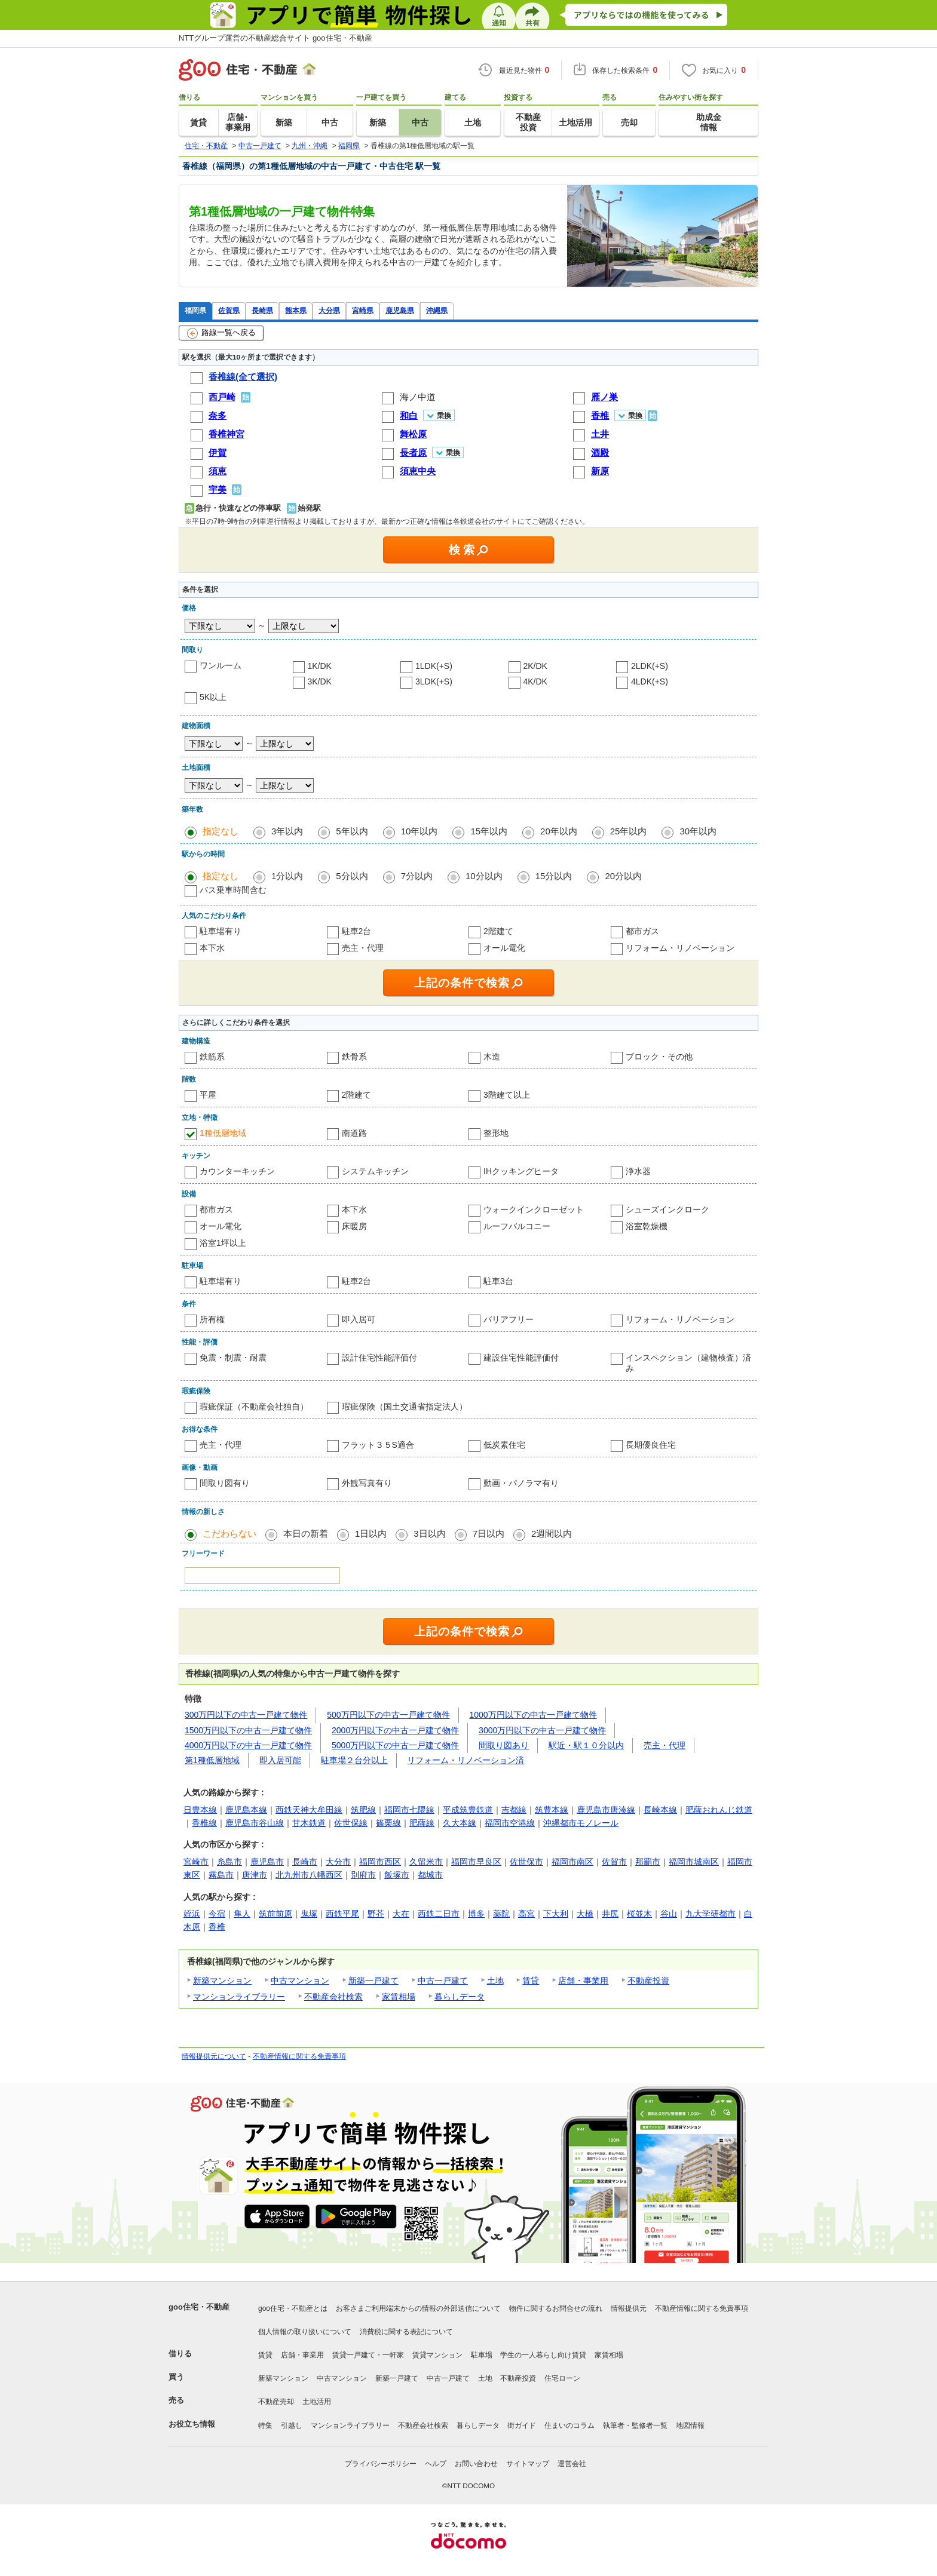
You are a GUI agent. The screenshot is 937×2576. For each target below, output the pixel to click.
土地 (495, 1980)
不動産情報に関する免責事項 (299, 2056)
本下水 (212, 948)
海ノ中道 (418, 397)
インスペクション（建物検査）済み (688, 1363)
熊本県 (296, 310)
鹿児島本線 (246, 1809)
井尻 (610, 1913)
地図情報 (690, 2425)
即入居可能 (280, 1760)
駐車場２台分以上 (354, 1760)
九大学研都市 (710, 1913)
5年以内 (352, 831)
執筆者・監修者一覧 (635, 2425)
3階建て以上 (506, 1095)
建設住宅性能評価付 (521, 1357)
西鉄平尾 (342, 1913)
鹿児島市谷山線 (254, 1823)
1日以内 (371, 1533)
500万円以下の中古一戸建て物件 (388, 1715)
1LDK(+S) (433, 666)
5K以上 (213, 697)
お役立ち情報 (192, 2424)
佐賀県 (229, 310)
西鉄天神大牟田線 (308, 1809)
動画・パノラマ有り (521, 1483)
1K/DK (320, 666)
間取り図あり (504, 1745)
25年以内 (628, 831)
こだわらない (229, 1533)
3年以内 (287, 831)
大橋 (585, 1913)
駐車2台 (357, 931)
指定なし (220, 831)
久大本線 (459, 1823)
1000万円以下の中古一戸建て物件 (533, 1715)
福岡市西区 (380, 1861)
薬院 (501, 1913)
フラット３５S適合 (378, 1445)
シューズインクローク (667, 1209)
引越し (291, 2425)
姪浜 (191, 1913)
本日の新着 (305, 1533)
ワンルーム (220, 665)
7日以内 (488, 1533)
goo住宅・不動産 (199, 2306)
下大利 (555, 1913)
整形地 (496, 1133)
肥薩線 (421, 1823)
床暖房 (354, 1226)
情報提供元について (214, 2056)
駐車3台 (498, 1281)
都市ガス (642, 931)
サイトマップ (527, 2464)
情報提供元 (629, 2308)
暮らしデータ (459, 1996)
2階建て (498, 931)
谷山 (668, 1913)
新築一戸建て (373, 1980)
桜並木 (639, 1913)
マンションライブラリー (239, 1996)
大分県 (329, 310)
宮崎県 (362, 310)
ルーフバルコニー (516, 1226)
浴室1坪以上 (223, 1243)
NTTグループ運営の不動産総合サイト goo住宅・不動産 (275, 37)
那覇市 (647, 1861)
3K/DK (320, 681)
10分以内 (484, 876)
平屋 (208, 1095)
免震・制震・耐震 (233, 1357)
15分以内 (553, 876)
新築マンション (222, 1980)
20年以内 (558, 831)
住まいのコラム (569, 2425)
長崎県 (262, 310)
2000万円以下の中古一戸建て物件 (395, 1730)
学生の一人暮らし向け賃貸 (543, 2355)
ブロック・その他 (659, 1056)
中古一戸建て (443, 1980)
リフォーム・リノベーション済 (465, 1760)
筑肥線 (363, 1809)
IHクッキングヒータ (521, 1171)
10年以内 (419, 831)
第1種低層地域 (212, 1760)
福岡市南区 (572, 1861)
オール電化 (504, 948)
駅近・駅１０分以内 (586, 1745)
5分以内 (352, 876)
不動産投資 (648, 1980)
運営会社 (572, 2464)
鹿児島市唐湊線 (606, 1809)
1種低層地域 (223, 1133)
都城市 (430, 1875)
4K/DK (535, 681)
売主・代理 (363, 948)
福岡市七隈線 (409, 1809)
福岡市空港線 (510, 1823)
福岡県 (195, 310)
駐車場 (481, 2355)
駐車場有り (220, 931)
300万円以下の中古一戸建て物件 (246, 1715)
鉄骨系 (354, 1056)
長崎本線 (660, 1809)
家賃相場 (398, 1996)
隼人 (242, 1913)
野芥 (376, 1913)
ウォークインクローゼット (533, 1209)
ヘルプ (435, 2464)
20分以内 (623, 876)
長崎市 (304, 1861)
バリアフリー (508, 1319)
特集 (265, 2425)
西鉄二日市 (439, 1913)
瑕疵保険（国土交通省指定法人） (404, 1406)
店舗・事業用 (583, 1980)
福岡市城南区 (694, 1861)
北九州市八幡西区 (308, 1875)
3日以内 (429, 1533)
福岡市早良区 (476, 1861)
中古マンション (300, 1980)
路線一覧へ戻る (221, 333)
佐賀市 (614, 1861)
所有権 (212, 1319)
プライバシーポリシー (381, 2464)
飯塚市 (396, 1875)
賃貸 (530, 1980)
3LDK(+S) (433, 681)
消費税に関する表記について (406, 2332)
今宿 (217, 1913)
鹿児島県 (399, 310)
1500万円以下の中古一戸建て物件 (248, 1730)
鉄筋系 (212, 1056)
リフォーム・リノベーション (680, 948)
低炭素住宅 (504, 1445)
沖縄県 (437, 310)
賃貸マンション (437, 2355)
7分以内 (417, 876)
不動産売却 (276, 2401)
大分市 (338, 1861)
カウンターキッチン (237, 1171)
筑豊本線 (551, 1809)
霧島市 (221, 1875)
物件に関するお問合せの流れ (555, 2308)
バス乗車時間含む (233, 890)
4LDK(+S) (649, 681)
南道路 (354, 1133)
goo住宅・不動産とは (292, 2308)
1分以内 (287, 876)
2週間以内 (551, 1533)
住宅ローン (562, 2378)
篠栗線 (388, 1823)
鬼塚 (309, 1913)
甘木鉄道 (309, 1823)
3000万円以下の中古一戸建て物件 (542, 1730)
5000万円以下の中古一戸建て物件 (395, 1745)
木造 (491, 1056)
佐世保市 (526, 1861)
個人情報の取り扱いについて (304, 2332)
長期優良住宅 (651, 1445)
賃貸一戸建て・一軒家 (368, 2355)
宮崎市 (196, 1861)
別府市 (363, 1875)
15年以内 (488, 831)
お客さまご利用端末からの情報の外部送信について (418, 2308)
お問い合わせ (476, 2464)
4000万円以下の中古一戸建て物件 (248, 1745)
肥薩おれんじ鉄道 (718, 1809)
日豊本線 (200, 1809)
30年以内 (697, 831)
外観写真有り (367, 1483)
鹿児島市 (267, 1861)
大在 (401, 1913)
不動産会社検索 (333, 1996)
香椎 (217, 1927)
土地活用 (316, 2401)
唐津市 (254, 1875)
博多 (476, 1913)
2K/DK (535, 666)
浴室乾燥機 (646, 1226)
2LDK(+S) (649, 666)
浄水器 (638, 1171)
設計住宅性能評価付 (379, 1357)
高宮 (526, 1913)
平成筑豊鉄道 (468, 1809)
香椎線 (204, 1823)
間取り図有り (225, 1483)
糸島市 (229, 1861)
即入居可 (358, 1319)
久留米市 (426, 1861)
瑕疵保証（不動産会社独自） (254, 1406)
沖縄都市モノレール (580, 1823)
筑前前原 (275, 1913)
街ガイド (521, 2425)
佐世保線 (351, 1823)
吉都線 (513, 1809)
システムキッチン (375, 1171)
